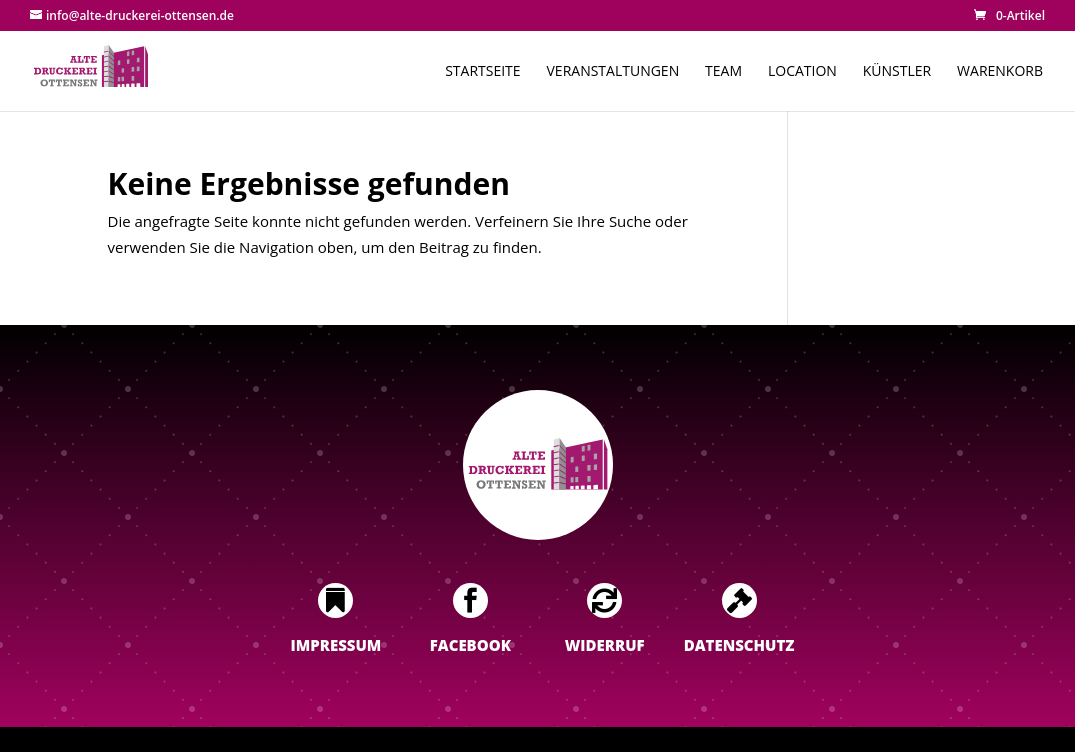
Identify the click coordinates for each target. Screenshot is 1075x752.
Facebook (470, 645)
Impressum (336, 645)
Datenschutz (739, 645)
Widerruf (605, 645)
